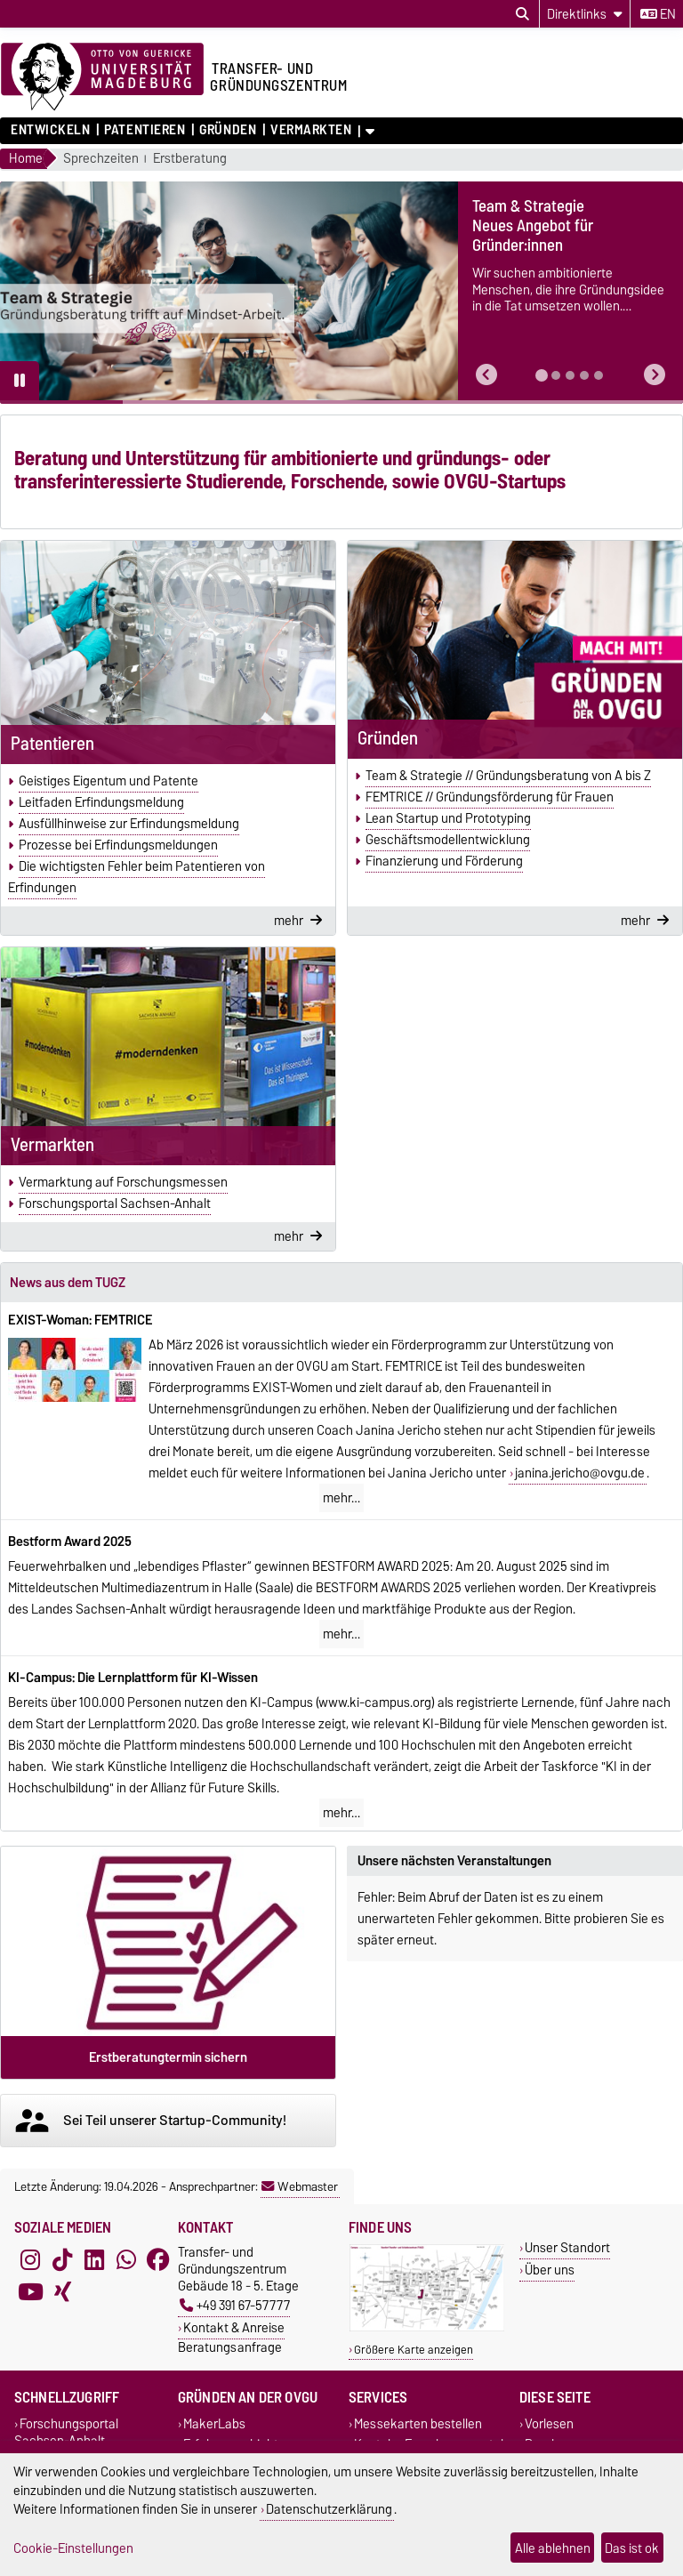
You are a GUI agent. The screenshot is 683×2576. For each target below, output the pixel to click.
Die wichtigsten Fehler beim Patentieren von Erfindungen (136, 877)
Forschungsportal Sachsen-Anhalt (115, 1203)
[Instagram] (30, 2259)
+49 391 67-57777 (235, 2305)
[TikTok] (62, 2259)
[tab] (541, 375)
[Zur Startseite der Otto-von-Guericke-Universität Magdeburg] (102, 77)
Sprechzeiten (101, 159)
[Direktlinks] (585, 14)
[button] (486, 375)
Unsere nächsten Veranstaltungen (454, 1861)
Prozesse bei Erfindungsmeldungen (118, 845)
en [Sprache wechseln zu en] (658, 14)
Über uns (550, 2269)
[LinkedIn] (94, 2259)
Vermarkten (311, 130)
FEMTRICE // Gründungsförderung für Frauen (490, 797)
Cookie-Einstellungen (73, 2548)
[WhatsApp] (126, 2259)
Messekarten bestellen (418, 2423)
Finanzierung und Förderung (444, 861)
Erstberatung (190, 159)
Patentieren (144, 130)
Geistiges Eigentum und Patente (108, 781)
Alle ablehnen (553, 2548)
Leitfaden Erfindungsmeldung (101, 802)
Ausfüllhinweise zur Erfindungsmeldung (129, 823)
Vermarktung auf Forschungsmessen (123, 1182)
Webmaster (299, 2186)
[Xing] (62, 2291)
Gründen (227, 130)
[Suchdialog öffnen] (522, 14)
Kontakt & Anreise (234, 2327)
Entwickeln (51, 130)
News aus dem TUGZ (67, 1282)
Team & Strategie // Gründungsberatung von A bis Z (508, 775)
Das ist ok (632, 2548)
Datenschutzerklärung (329, 2509)
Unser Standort (567, 2247)
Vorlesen (549, 2423)
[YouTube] (30, 2291)
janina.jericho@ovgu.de (580, 1473)
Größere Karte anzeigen (413, 2349)
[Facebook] (158, 2259)
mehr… (341, 1498)
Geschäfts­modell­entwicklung (448, 839)
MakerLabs (214, 2423)
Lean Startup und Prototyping (448, 818)
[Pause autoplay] (19, 380)
